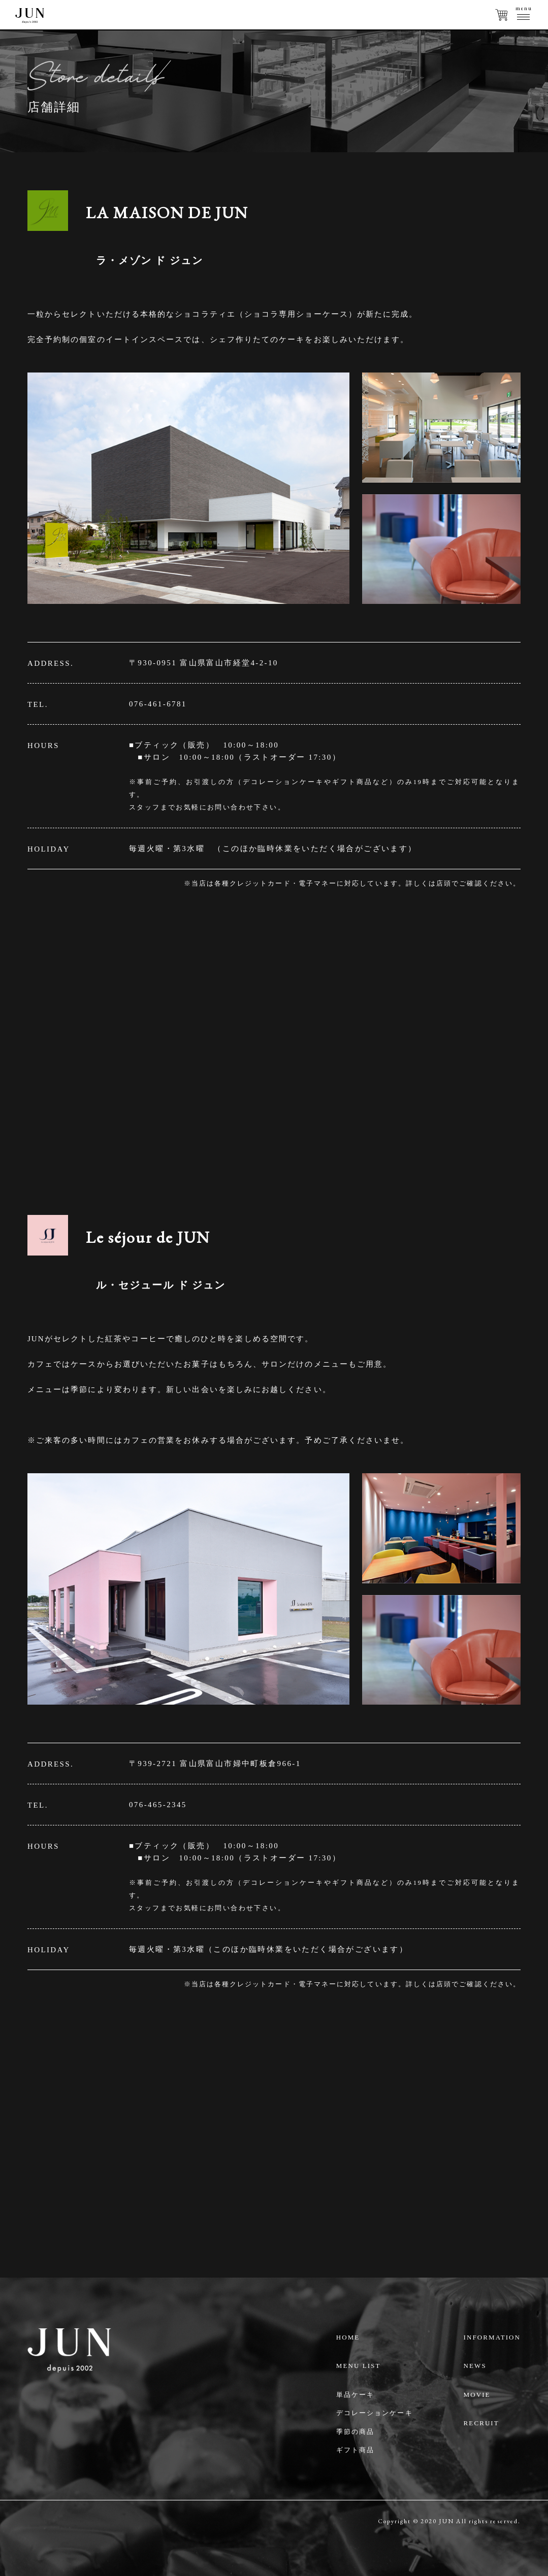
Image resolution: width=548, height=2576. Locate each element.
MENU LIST (358, 2365)
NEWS (475, 2365)
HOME (348, 2337)
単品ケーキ (355, 2394)
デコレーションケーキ (374, 2413)
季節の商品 (355, 2431)
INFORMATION (492, 2337)
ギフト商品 (355, 2450)
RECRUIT (481, 2423)
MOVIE (477, 2394)
